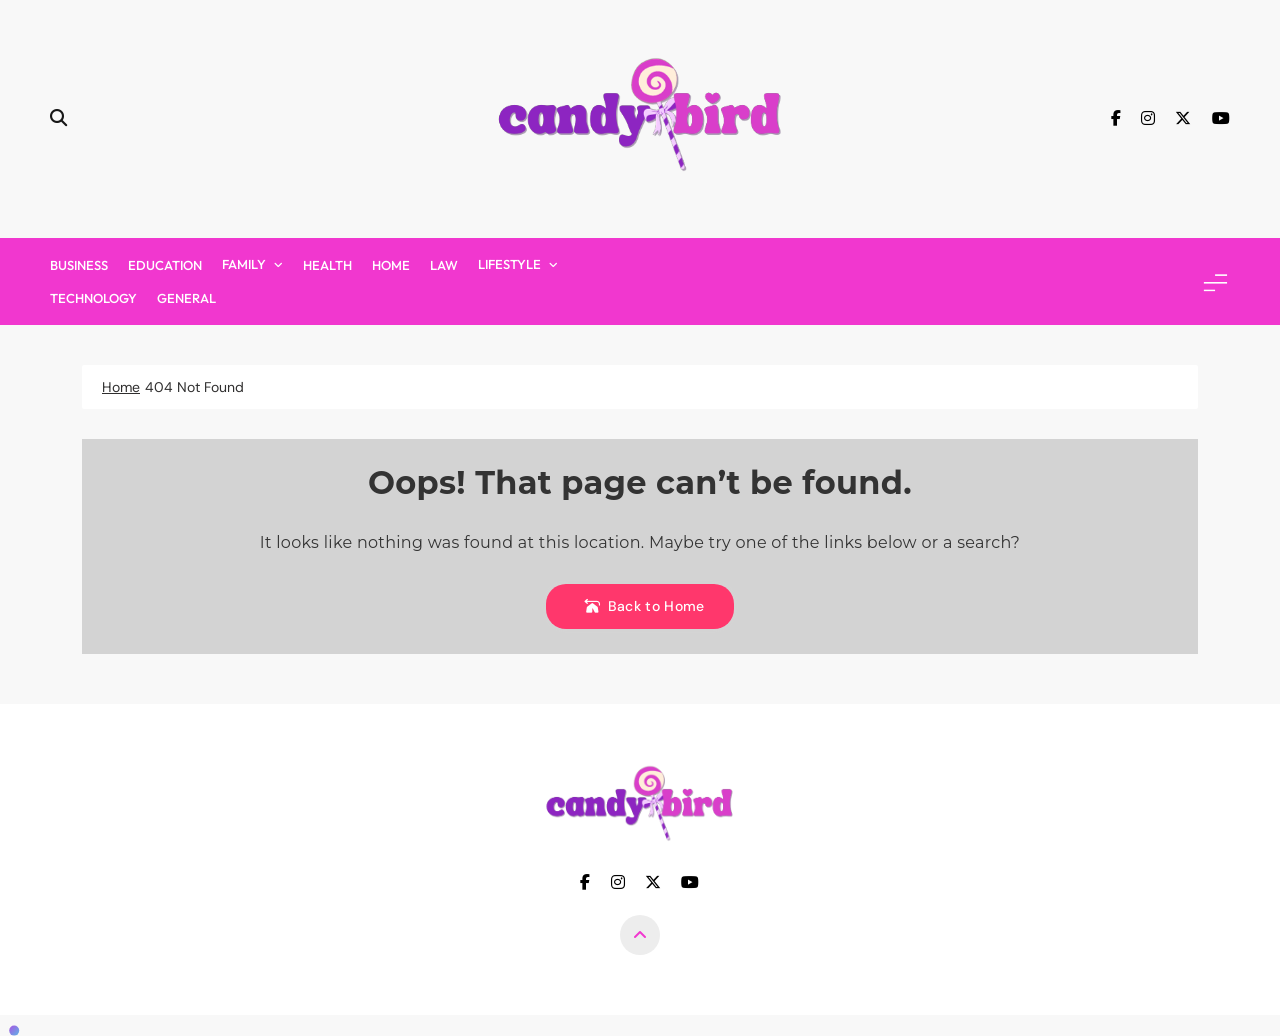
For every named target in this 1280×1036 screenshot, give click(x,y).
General (186, 298)
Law (444, 265)
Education (165, 265)
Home (391, 265)
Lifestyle (509, 264)
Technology (93, 298)
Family (244, 264)
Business (79, 265)
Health (327, 265)
